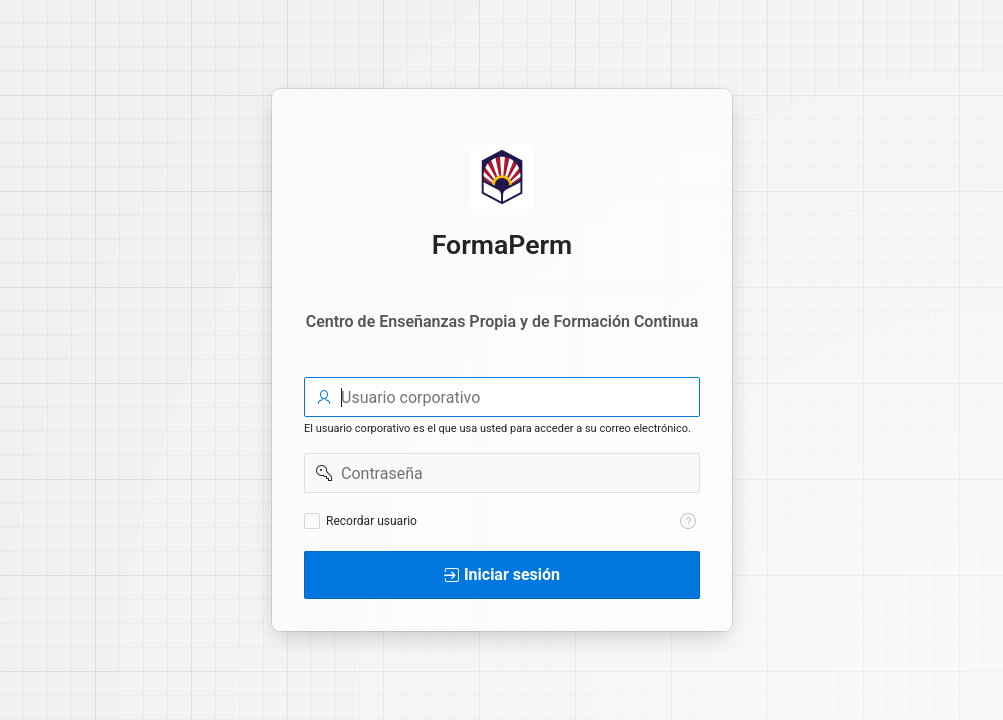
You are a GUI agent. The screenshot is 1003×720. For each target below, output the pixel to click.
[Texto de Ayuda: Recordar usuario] (688, 521)
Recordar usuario (371, 521)
